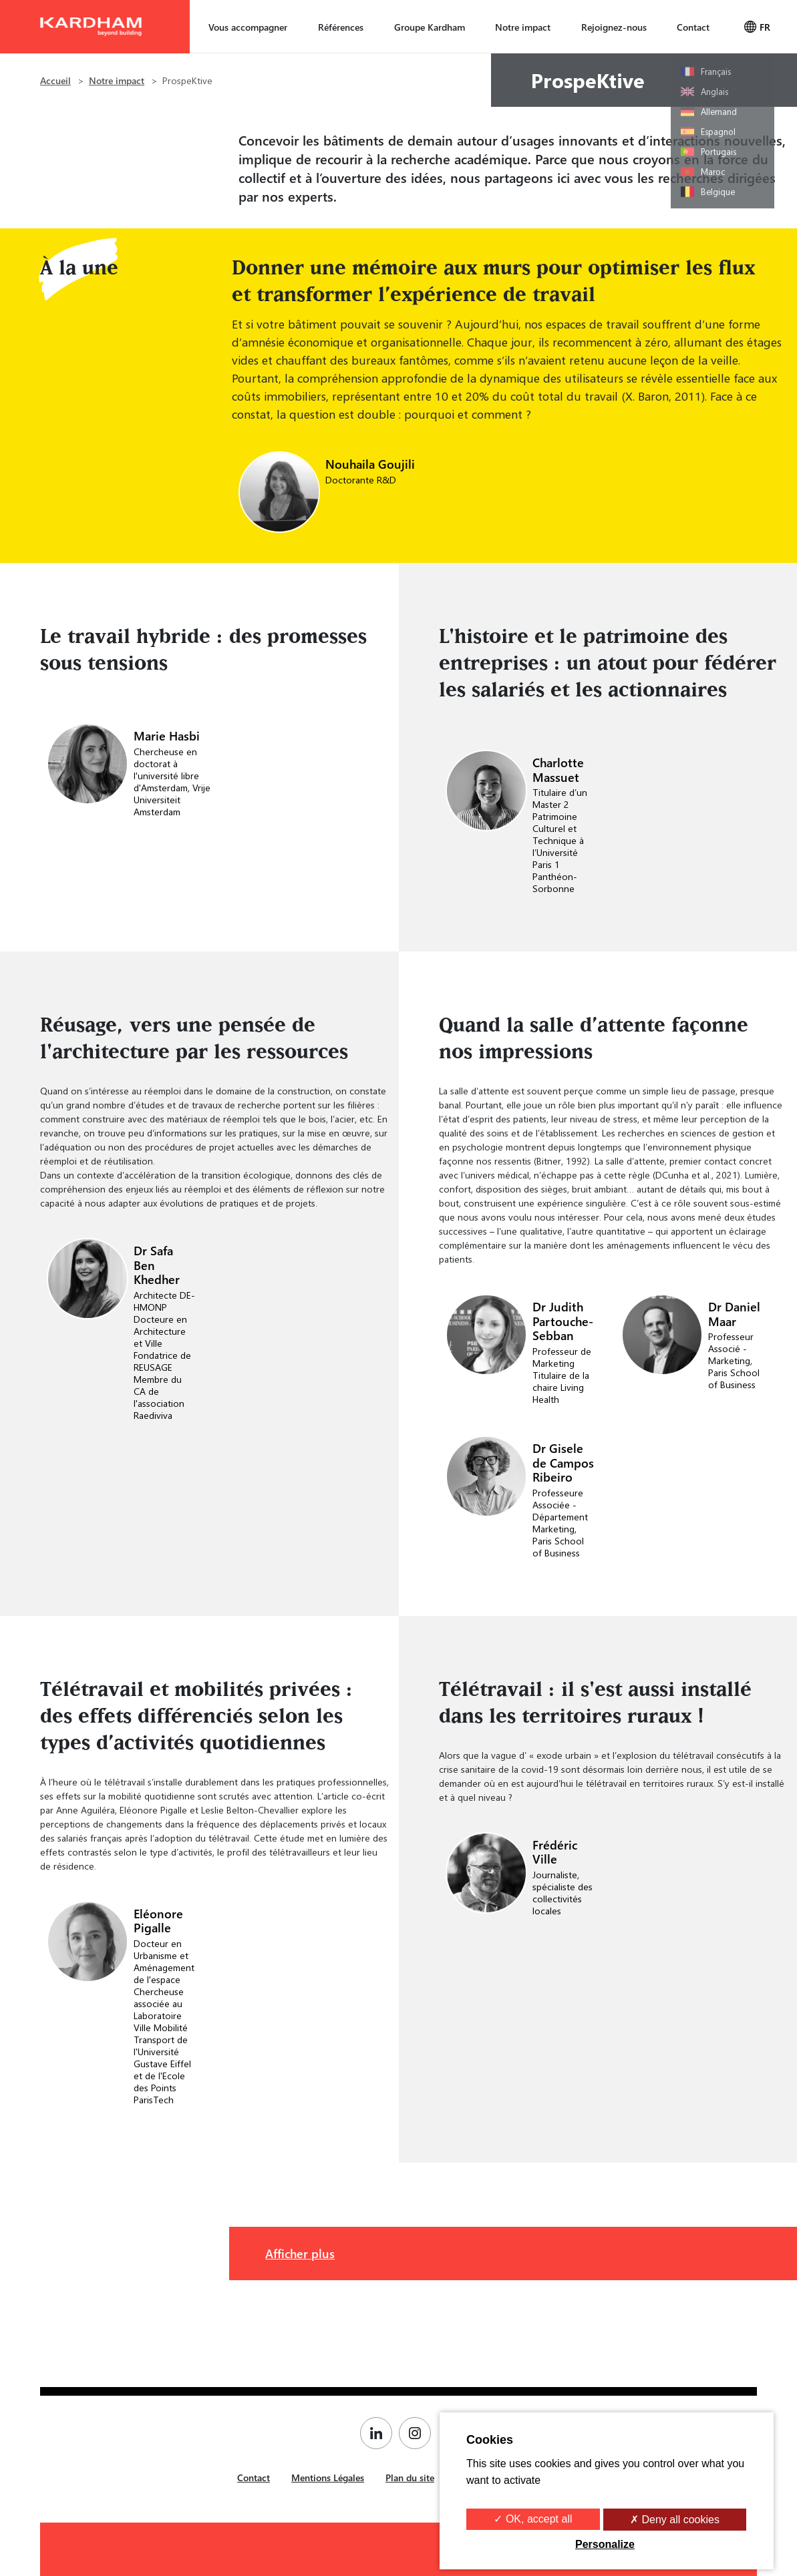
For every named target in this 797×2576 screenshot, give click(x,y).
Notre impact (522, 27)
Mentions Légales (327, 2477)
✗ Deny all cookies (675, 2519)
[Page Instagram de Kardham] (418, 2433)
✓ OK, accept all (533, 2519)
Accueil (55, 80)
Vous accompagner (247, 27)
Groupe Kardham (429, 27)
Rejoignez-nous (614, 27)
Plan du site (409, 2477)
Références (340, 27)
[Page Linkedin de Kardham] (379, 2433)
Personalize (605, 2544)
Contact (693, 27)
